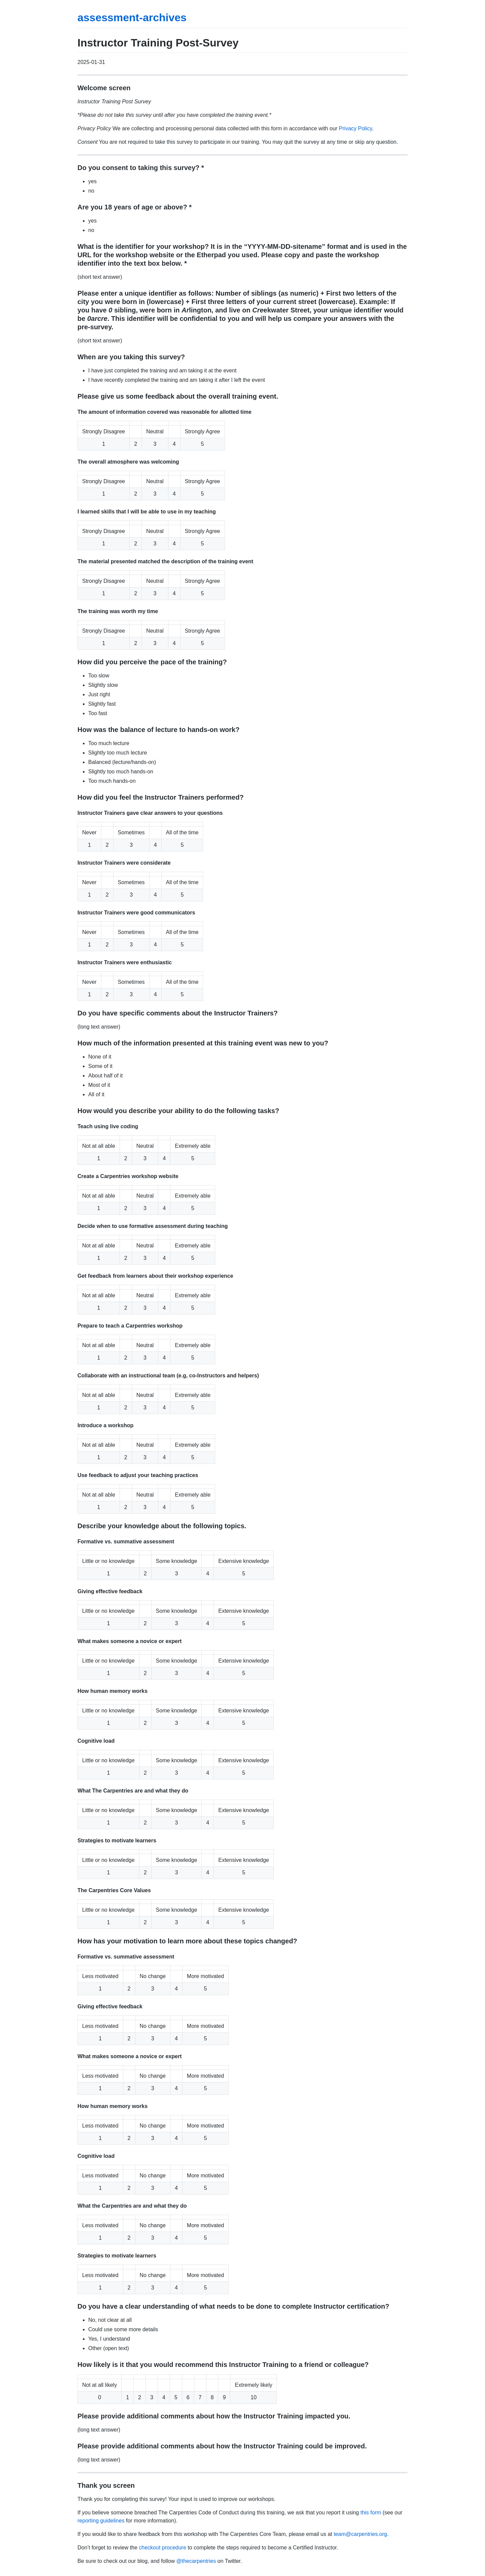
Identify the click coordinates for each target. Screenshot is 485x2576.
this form (370, 2512)
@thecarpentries (196, 2561)
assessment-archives (132, 17)
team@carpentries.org (360, 2534)
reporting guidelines (101, 2520)
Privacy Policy (355, 128)
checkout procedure (162, 2547)
